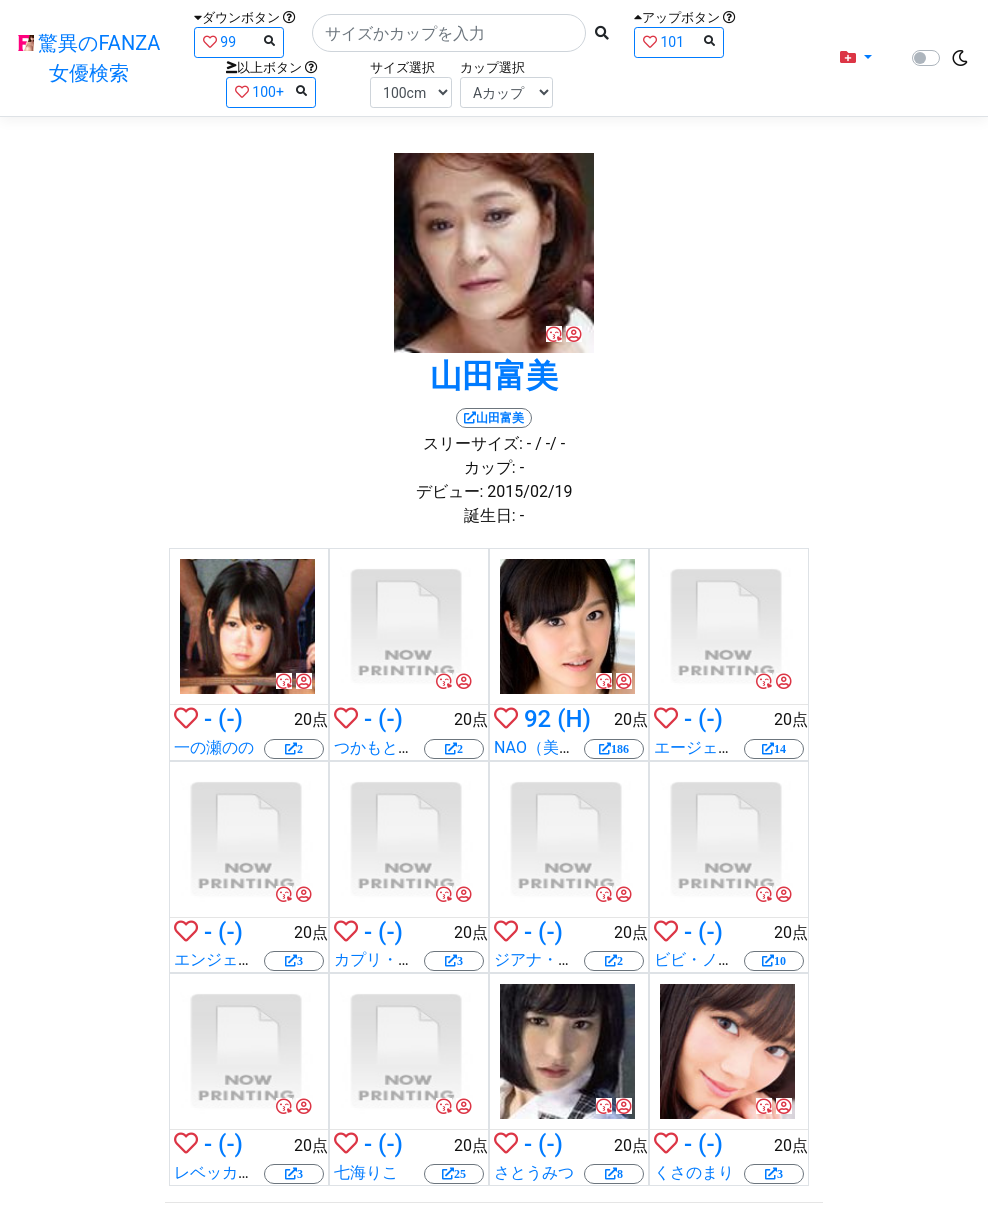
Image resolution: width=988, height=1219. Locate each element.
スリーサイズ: (473, 443)
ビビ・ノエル (702, 959)
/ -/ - (550, 443)
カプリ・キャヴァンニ (414, 959)
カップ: (490, 467)
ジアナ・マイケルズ (566, 959)
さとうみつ (534, 1172)
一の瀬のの (214, 747)
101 (679, 41)
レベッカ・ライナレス (254, 1172)
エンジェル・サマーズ (254, 959)
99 (239, 41)
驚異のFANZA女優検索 (89, 58)
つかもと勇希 (382, 747)
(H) (574, 719)
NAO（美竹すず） (558, 747)
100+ (271, 91)
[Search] (449, 33)
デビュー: (450, 491)
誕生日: (490, 515)
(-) (230, 719)
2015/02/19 (529, 491)
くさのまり (694, 1172)
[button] (856, 58)
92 (537, 719)
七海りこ (366, 1172)
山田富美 (494, 376)
